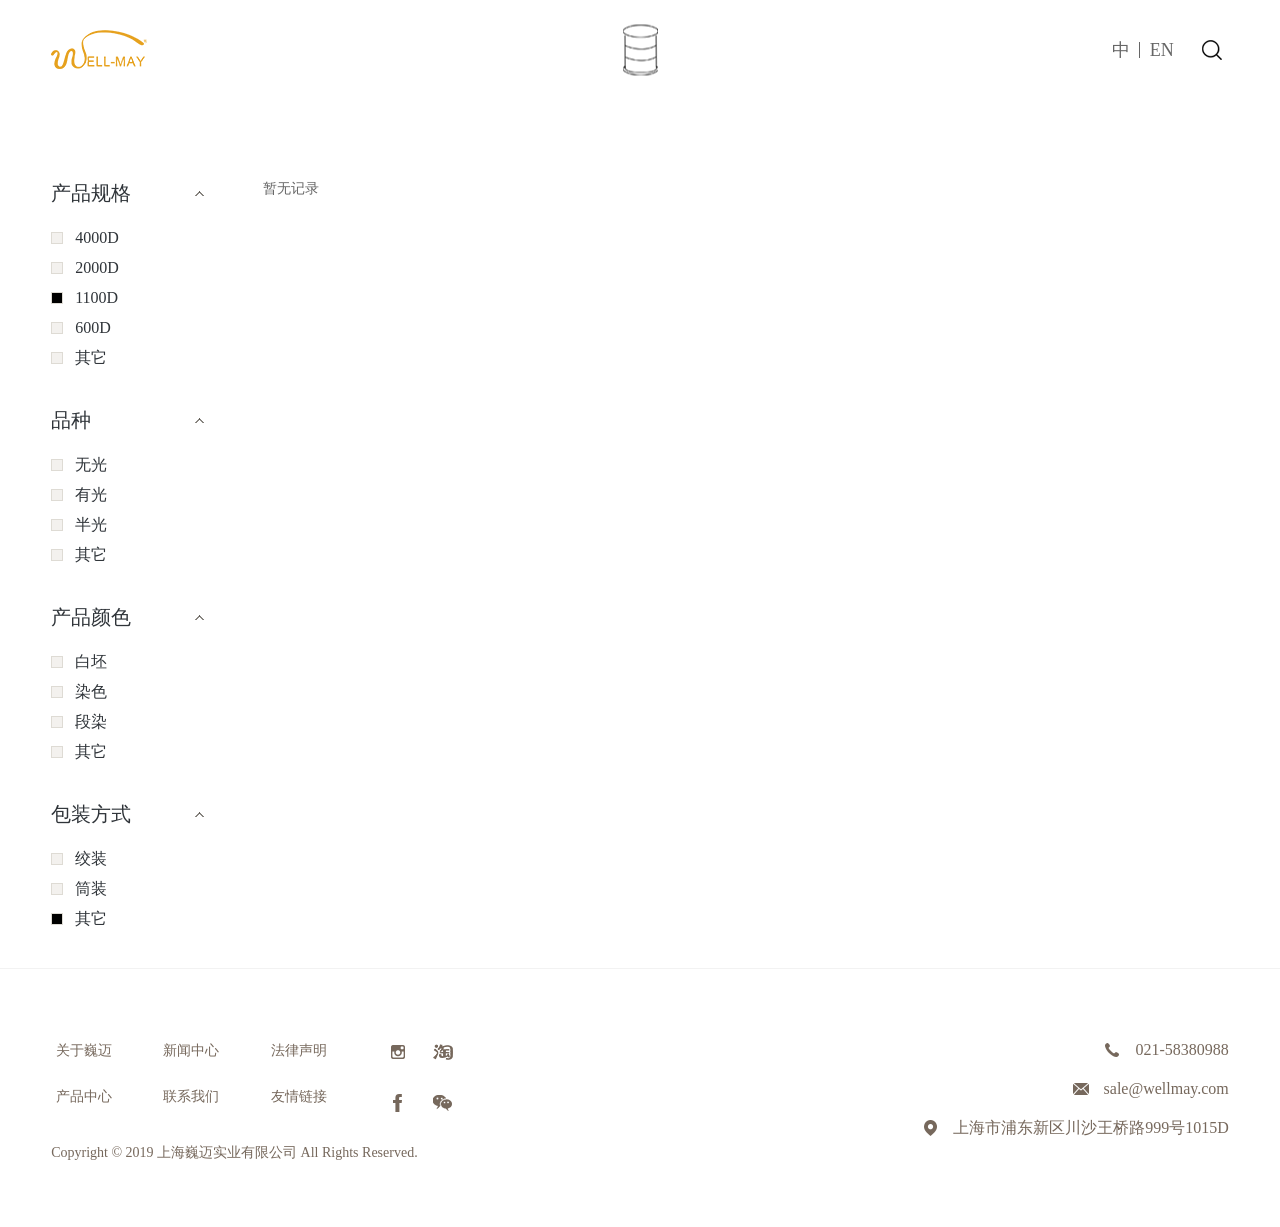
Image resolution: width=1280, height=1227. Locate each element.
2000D (97, 267)
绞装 (91, 858)
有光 (91, 494)
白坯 (91, 661)
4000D (97, 237)
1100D (96, 297)
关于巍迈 (84, 1050)
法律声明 (299, 1050)
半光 (91, 524)
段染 (91, 721)
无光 (91, 464)
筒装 (91, 888)
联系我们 (191, 1096)
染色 (91, 691)
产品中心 (84, 1096)
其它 (91, 357)
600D (93, 327)
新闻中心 (191, 1050)
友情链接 (299, 1096)
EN (1162, 50)
